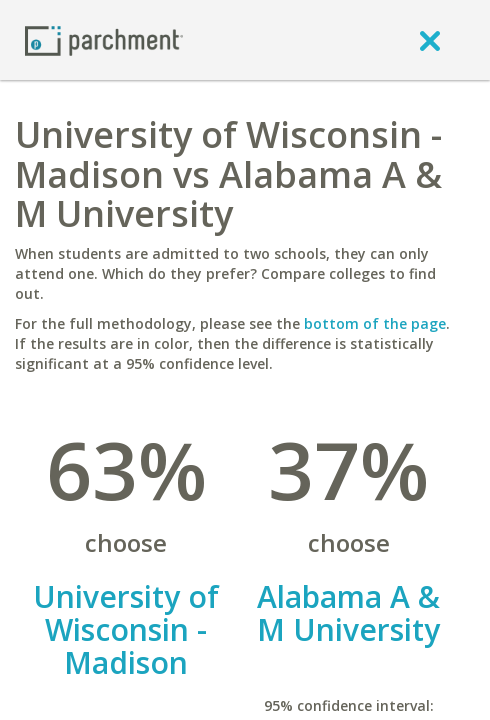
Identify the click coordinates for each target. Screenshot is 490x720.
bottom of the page (375, 323)
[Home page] (104, 39)
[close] (430, 40)
